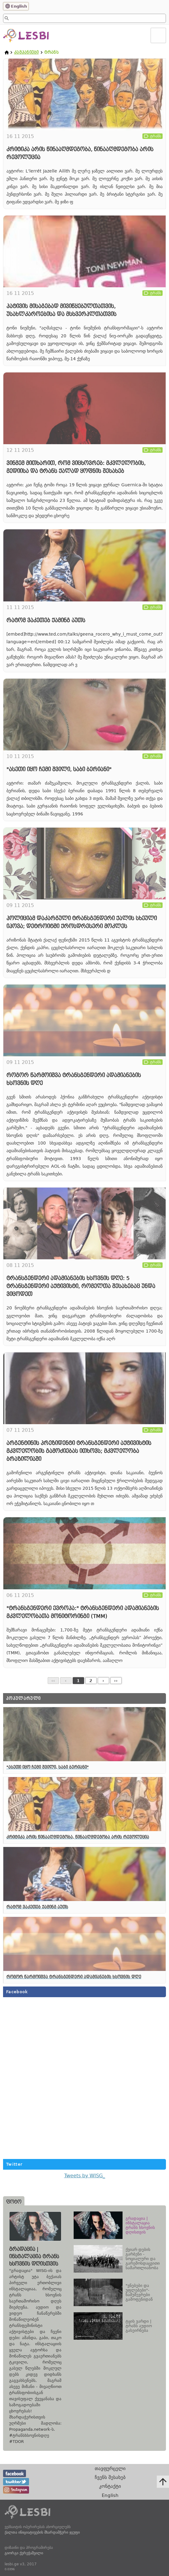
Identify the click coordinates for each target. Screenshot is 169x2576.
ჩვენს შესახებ (110, 2477)
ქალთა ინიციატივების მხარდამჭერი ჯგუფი (42, 2532)
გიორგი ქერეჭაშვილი (24, 2553)
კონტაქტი (110, 2486)
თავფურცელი (110, 2468)
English (19, 6)
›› (116, 1680)
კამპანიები (26, 52)
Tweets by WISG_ (84, 2176)
